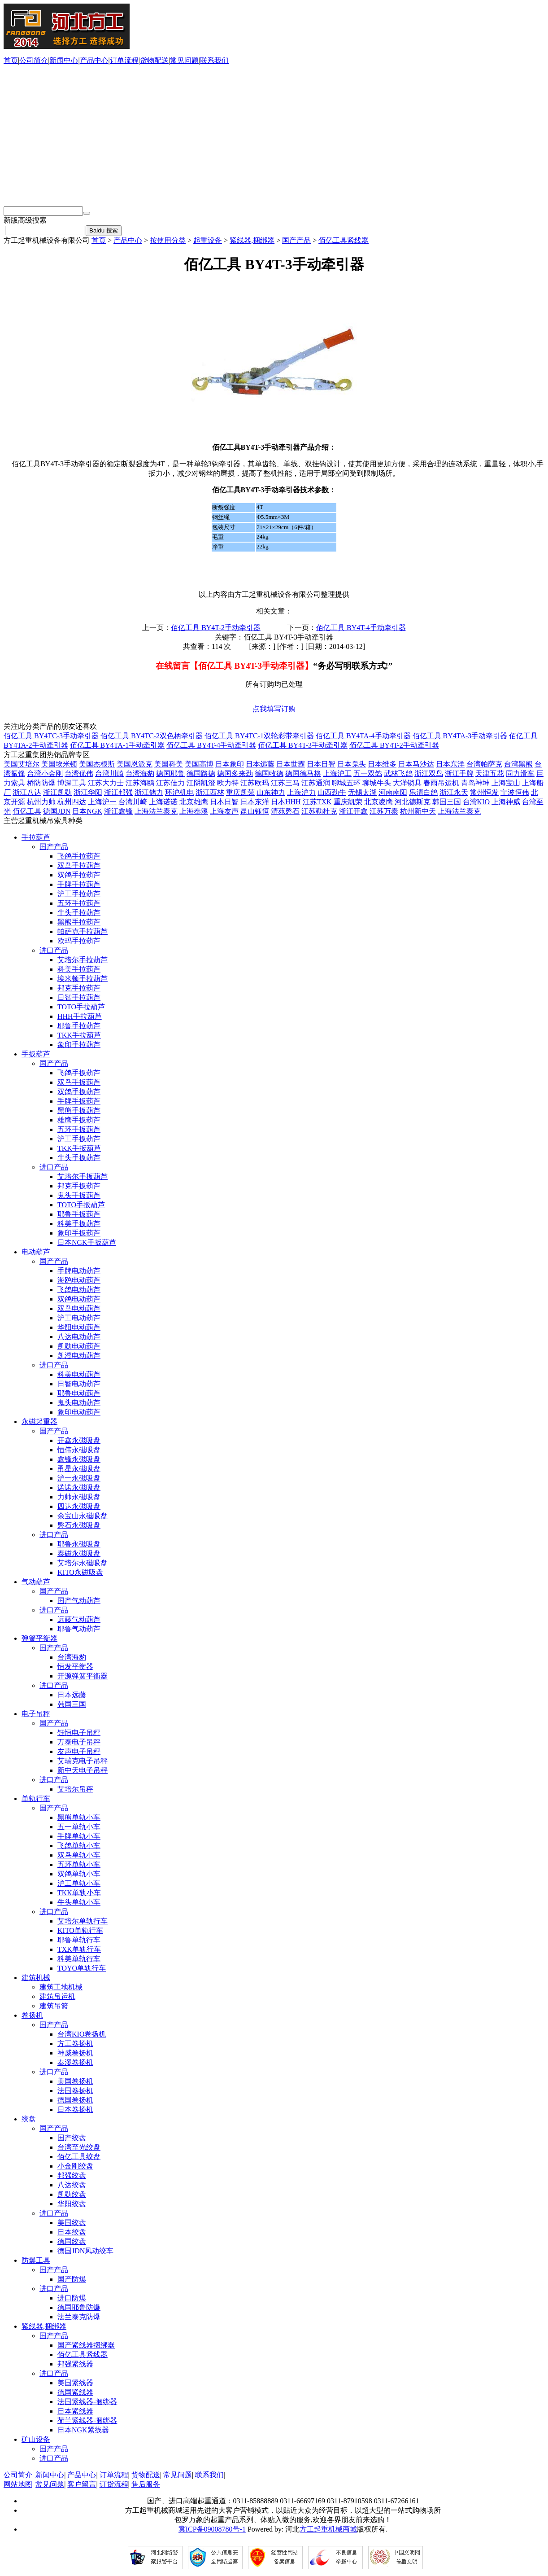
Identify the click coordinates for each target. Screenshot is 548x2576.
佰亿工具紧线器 (343, 240)
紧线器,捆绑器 (252, 240)
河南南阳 (392, 792)
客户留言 (81, 2484)
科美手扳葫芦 (78, 1223)
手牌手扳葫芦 (78, 1101)
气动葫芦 (36, 1582)
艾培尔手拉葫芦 (82, 960)
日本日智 (321, 764)
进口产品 (53, 950)
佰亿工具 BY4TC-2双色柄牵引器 (151, 736)
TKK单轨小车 (79, 1893)
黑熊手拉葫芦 (78, 922)
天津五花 (489, 773)
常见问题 (184, 60)
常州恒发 (484, 792)
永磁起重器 (39, 1421)
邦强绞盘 (71, 2175)
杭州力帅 (41, 802)
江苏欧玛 (254, 783)
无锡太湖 (362, 792)
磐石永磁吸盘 (78, 1525)
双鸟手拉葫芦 (78, 865)
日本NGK (87, 811)
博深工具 (71, 783)
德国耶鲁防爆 (78, 2307)
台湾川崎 (109, 773)
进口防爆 (71, 2298)
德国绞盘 (71, 2241)
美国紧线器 (75, 2383)
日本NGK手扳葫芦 (86, 1242)
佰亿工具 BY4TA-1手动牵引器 (117, 745)
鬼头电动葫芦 (78, 1402)
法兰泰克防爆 (78, 2317)
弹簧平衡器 (39, 1638)
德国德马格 (303, 773)
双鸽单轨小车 (78, 1874)
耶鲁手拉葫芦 (78, 1026)
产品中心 (94, 60)
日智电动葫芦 (78, 1384)
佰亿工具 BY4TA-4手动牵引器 (363, 736)
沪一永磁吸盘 (78, 1478)
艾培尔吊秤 (75, 1789)
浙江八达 (27, 792)
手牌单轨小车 (78, 1836)
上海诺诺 (163, 802)
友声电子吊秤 (78, 1751)
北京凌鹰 (378, 802)
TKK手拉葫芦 (79, 1035)
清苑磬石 (285, 811)
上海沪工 (337, 773)
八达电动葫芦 (78, 1337)
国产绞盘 (71, 2138)
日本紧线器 (75, 2411)
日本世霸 (290, 764)
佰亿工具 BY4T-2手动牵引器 (216, 627)
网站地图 (18, 2484)
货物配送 (154, 60)
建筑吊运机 (57, 1996)
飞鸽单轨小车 (78, 1845)
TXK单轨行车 (79, 1949)
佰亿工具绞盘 (78, 2156)
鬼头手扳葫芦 (78, 1195)
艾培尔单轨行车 (82, 1921)
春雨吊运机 (441, 783)
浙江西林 (210, 792)
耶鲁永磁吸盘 (78, 1544)
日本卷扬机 (75, 2109)
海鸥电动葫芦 (78, 1280)
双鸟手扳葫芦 (78, 1082)
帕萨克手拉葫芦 (82, 931)
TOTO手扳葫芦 (81, 1205)
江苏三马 (285, 783)
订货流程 (114, 2484)
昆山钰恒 (254, 811)
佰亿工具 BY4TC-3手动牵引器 (51, 736)
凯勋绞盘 (71, 2194)
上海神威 (505, 802)
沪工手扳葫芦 (78, 1139)
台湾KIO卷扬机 (81, 2034)
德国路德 (201, 773)
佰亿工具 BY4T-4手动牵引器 (361, 627)
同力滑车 (520, 773)
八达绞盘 (71, 2185)
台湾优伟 (79, 773)
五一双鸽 (367, 773)
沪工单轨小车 (78, 1883)
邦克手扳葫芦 (78, 1186)
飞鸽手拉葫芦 (78, 856)
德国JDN (56, 811)
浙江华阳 (88, 792)
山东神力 (271, 792)
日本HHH (286, 802)
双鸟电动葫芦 (78, 1308)
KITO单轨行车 (80, 1930)
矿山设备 (36, 2439)
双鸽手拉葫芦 (78, 875)
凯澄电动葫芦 (78, 1355)
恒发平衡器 (75, 1666)
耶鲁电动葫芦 (78, 1393)
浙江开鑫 (353, 811)
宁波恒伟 (514, 792)
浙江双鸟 (428, 773)
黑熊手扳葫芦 (78, 1110)
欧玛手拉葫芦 (78, 941)
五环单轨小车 (78, 1864)
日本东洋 (450, 764)
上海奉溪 (193, 811)
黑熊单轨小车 (78, 1817)
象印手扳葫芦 (78, 1233)
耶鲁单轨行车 (78, 1940)
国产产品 (296, 240)
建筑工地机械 (61, 1987)
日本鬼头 (351, 764)
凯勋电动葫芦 (78, 1346)
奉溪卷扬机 (75, 2062)
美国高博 (199, 764)
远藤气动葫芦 (78, 1619)
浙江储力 (149, 792)
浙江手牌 (459, 773)
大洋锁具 (407, 783)
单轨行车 (36, 1798)
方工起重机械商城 (328, 2529)
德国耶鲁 (170, 773)
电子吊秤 (36, 1713)
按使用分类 (168, 240)
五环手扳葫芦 (78, 1129)
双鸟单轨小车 (78, 1855)
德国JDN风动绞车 (85, 2251)
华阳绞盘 (71, 2204)
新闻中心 (63, 60)
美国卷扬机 (75, 2081)
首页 (11, 60)
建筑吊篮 (53, 2006)
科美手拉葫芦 (78, 969)
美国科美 (168, 764)
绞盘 (29, 2119)
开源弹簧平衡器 (82, 1676)
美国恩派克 (134, 764)
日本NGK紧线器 (83, 2430)
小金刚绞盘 (75, 2166)
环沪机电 (179, 792)
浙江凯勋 (57, 792)
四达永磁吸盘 (78, 1506)
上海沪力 (301, 792)
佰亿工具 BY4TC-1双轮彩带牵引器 (259, 736)
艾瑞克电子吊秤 (82, 1761)
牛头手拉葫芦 (78, 912)
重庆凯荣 (240, 792)
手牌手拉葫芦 (78, 884)
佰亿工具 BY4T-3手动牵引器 (303, 745)
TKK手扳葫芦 (79, 1148)
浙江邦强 (118, 792)
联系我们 (214, 60)
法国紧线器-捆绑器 (87, 2401)
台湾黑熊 (518, 764)
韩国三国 (446, 802)
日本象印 (229, 764)
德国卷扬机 (75, 2100)
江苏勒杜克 (319, 811)
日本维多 (382, 764)
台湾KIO (476, 802)
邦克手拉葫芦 (78, 988)
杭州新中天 (418, 811)
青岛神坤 (475, 783)
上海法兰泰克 (156, 811)
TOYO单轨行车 (81, 1968)
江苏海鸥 (140, 783)
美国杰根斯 (97, 764)
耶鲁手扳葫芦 (78, 1214)
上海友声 (224, 811)
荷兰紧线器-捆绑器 (87, 2420)
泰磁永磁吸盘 (78, 1553)
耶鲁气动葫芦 (78, 1629)
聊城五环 (346, 783)
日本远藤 (260, 764)
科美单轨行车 (78, 1959)
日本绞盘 (71, 2232)
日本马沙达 (416, 764)
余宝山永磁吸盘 (82, 1516)
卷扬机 (32, 2015)
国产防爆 (71, 2279)
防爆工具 (36, 2260)
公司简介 (33, 60)
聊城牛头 (376, 783)
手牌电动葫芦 (78, 1271)
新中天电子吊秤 (82, 1770)
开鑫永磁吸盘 (78, 1440)
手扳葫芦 (36, 1054)
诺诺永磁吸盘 (78, 1487)
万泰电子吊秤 (78, 1742)
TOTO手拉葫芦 (81, 1007)
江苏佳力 (170, 783)
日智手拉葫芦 (78, 997)
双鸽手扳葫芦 (78, 1091)
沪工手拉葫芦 (78, 894)
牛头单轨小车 (78, 1902)
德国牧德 (269, 773)
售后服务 (145, 2484)
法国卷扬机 (75, 2090)
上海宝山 (505, 783)
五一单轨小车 (78, 1827)
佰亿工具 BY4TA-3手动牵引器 (460, 736)
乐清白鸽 (423, 792)
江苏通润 (315, 783)
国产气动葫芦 (78, 1600)
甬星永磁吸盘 (78, 1468)
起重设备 (207, 240)
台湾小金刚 (45, 773)
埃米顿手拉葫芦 (82, 978)
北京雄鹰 (193, 802)
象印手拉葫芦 (78, 1044)
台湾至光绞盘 (78, 2147)
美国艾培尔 (21, 764)
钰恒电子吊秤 (78, 1732)
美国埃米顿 (59, 764)
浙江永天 (453, 792)
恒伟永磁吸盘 (78, 1450)
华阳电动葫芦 (78, 1327)
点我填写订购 (274, 709)
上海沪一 (102, 802)
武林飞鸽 (398, 773)
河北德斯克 (413, 802)
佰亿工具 (27, 811)
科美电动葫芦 (78, 1374)
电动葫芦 (36, 1252)
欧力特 (228, 783)
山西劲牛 (331, 792)
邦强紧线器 (75, 2364)
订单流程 (124, 60)
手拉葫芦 (36, 837)
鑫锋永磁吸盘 (78, 1459)
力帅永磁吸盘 (78, 1497)
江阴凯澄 (201, 783)
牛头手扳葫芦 (78, 1157)
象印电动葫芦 (78, 1412)
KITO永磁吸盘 (80, 1572)
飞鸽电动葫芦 (78, 1289)
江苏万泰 (384, 811)
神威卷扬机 (75, 2053)
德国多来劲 (235, 773)
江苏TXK (317, 802)
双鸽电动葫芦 (78, 1299)
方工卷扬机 (75, 2043)
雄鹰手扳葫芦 (78, 1120)
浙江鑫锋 (118, 811)
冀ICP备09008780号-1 (212, 2529)
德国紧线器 (75, 2392)
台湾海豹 (140, 773)
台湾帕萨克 (484, 764)
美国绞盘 (71, 2222)
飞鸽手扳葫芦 (78, 1073)
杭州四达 (71, 802)
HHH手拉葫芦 (79, 1016)
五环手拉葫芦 (78, 903)
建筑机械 (36, 1977)
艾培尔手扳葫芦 (82, 1176)
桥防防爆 (41, 783)
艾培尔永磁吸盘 (82, 1563)
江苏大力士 (106, 783)
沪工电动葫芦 (78, 1318)
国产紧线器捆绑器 (86, 2345)
